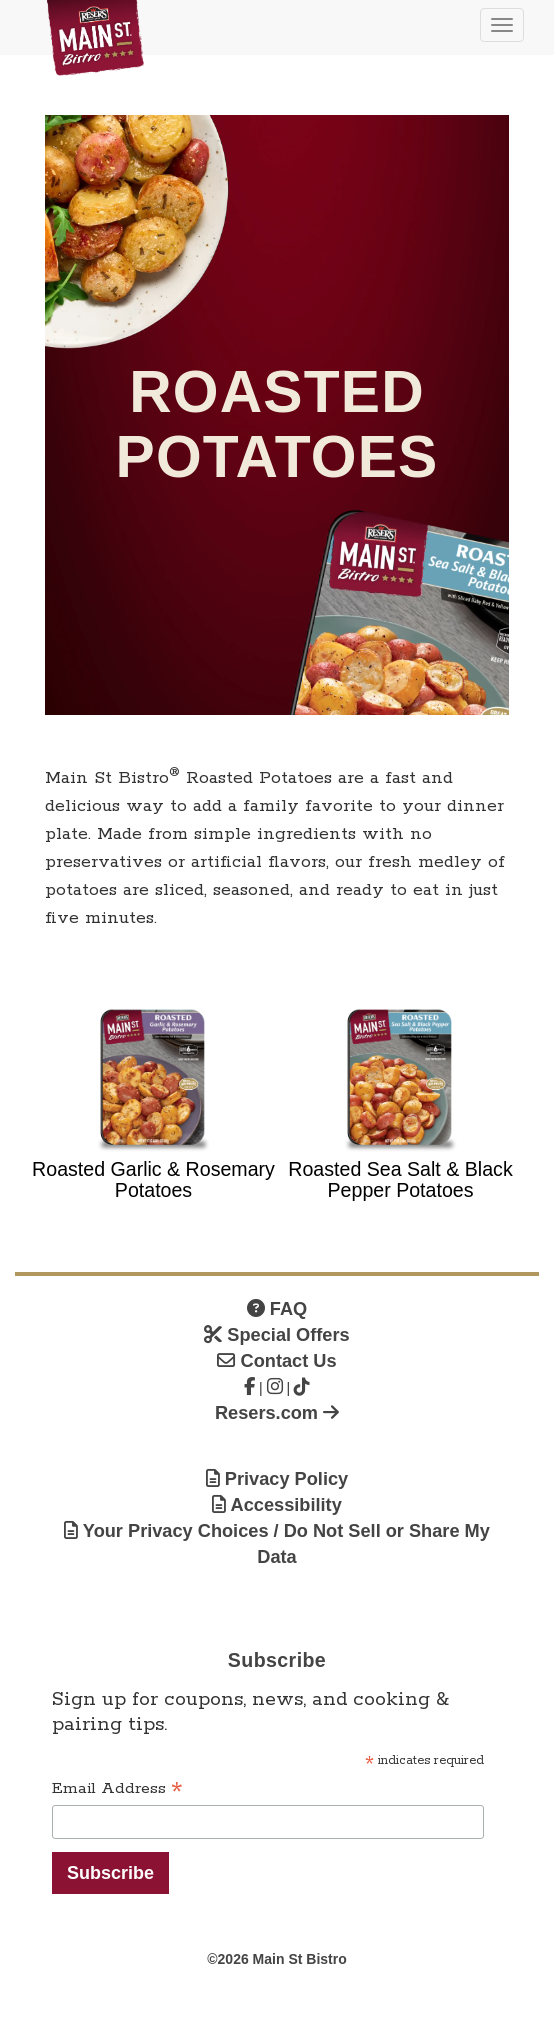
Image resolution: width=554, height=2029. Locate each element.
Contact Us (276, 1361)
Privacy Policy (277, 1479)
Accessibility (277, 1505)
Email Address (117, 1789)
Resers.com (277, 1413)
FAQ (277, 1309)
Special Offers (276, 1335)
